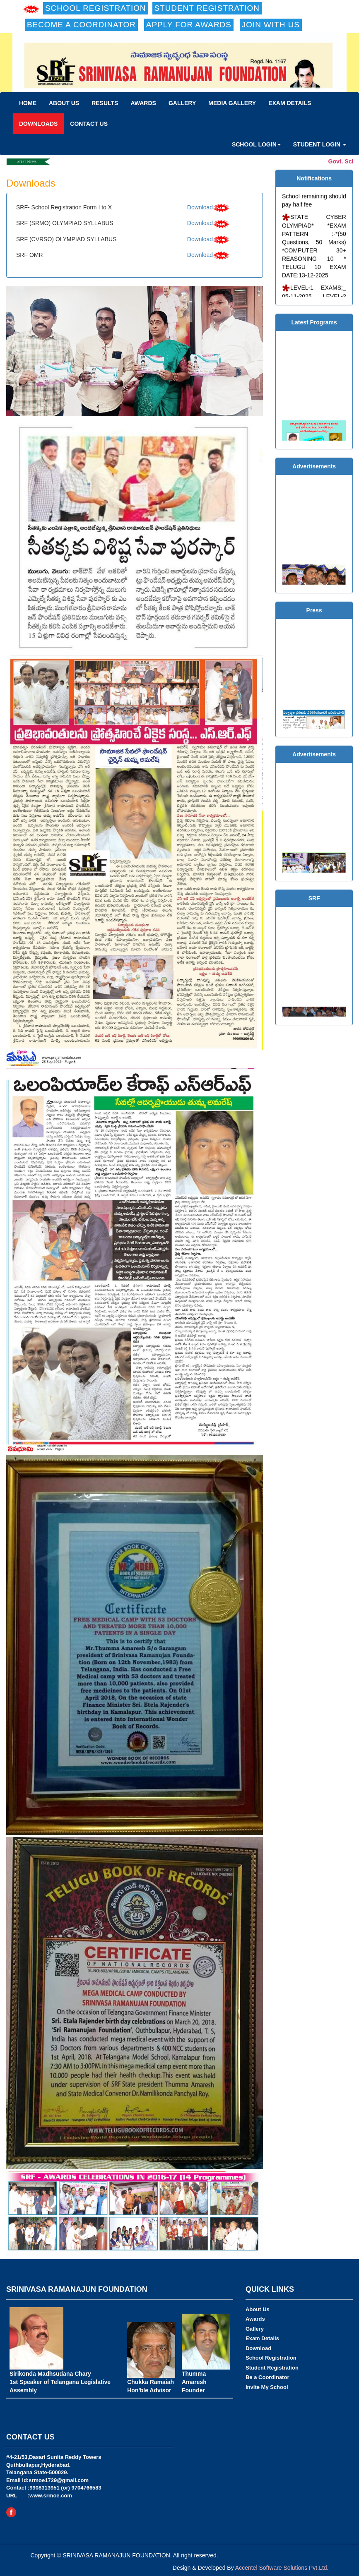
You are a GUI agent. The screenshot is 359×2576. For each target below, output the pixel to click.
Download (200, 207)
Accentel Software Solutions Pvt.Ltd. (282, 2567)
